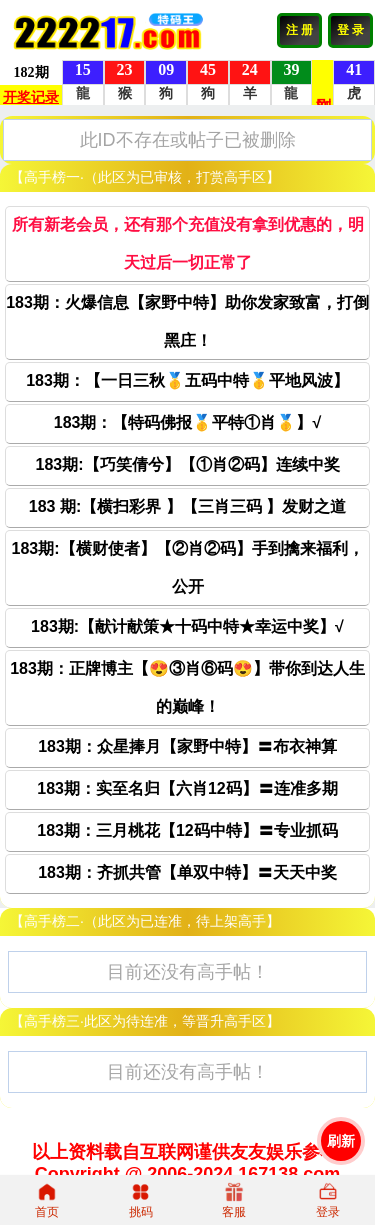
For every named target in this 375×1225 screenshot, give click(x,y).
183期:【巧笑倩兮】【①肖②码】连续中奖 (187, 464)
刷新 (341, 1141)
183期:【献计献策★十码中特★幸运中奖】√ (187, 626)
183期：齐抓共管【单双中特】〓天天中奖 (187, 872)
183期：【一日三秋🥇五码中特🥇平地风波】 (187, 380)
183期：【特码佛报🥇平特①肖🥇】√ (187, 422)
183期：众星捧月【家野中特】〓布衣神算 (187, 746)
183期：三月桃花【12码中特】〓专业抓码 (187, 830)
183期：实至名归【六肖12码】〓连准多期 (187, 788)
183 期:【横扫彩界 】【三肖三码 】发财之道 (187, 506)
